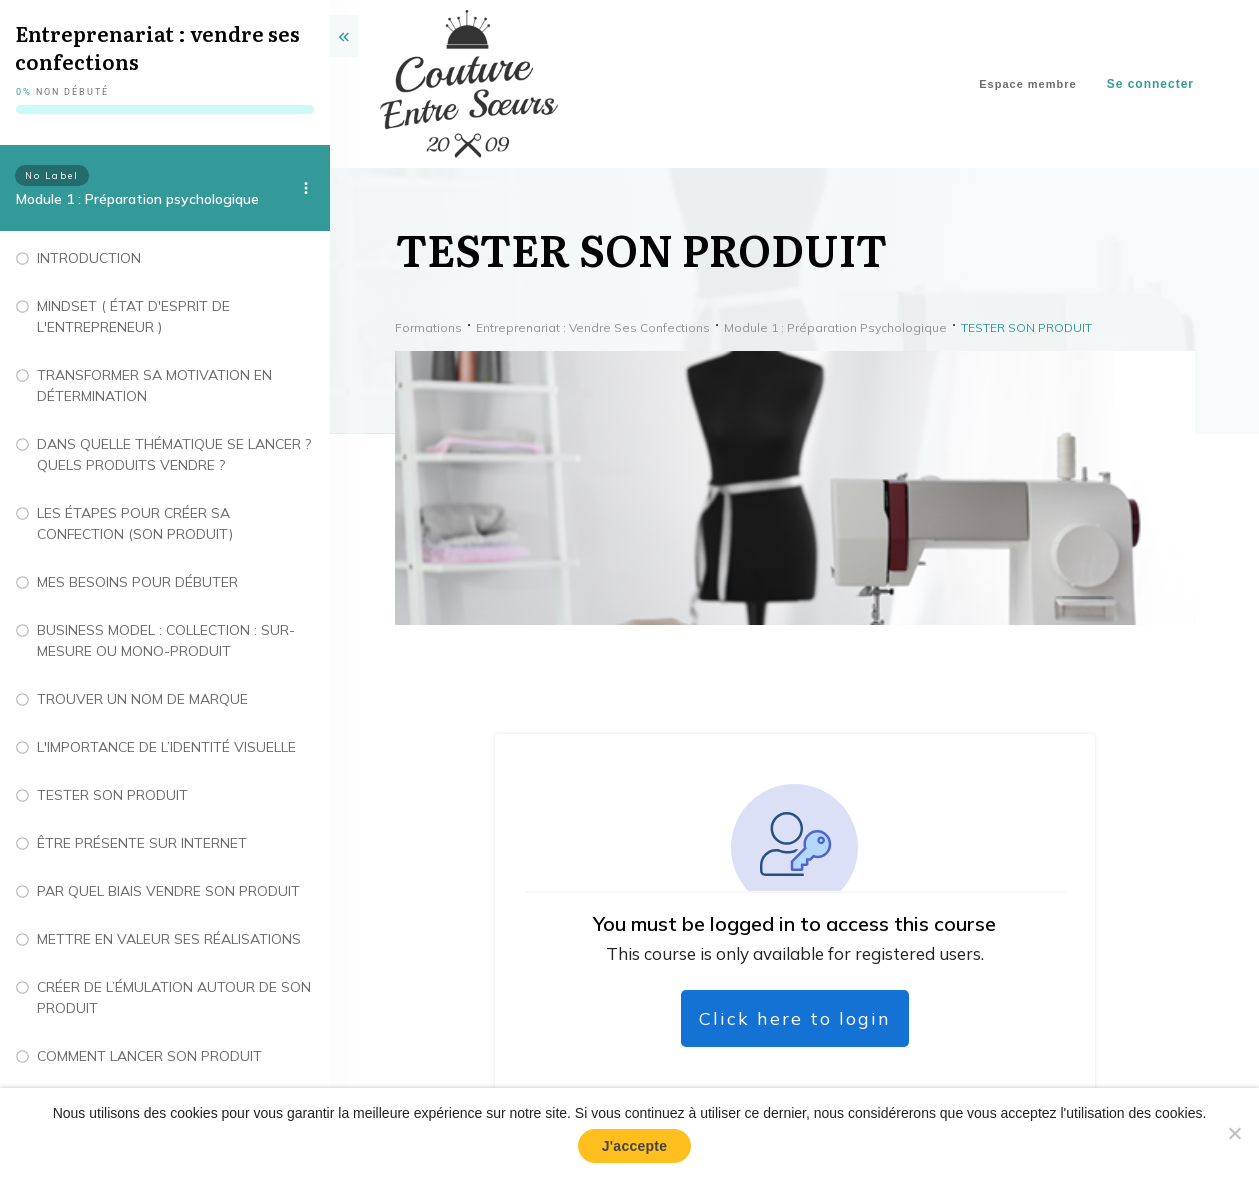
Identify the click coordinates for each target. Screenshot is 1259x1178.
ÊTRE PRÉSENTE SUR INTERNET (142, 843)
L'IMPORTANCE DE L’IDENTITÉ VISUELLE (166, 747)
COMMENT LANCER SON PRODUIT (149, 1056)
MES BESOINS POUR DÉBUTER (137, 582)
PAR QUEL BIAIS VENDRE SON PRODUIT (168, 891)
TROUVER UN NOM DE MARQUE (142, 699)
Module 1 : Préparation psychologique (137, 199)
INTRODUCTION (89, 258)
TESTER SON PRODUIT (112, 795)
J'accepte (635, 1146)
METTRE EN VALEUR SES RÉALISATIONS (169, 939)
